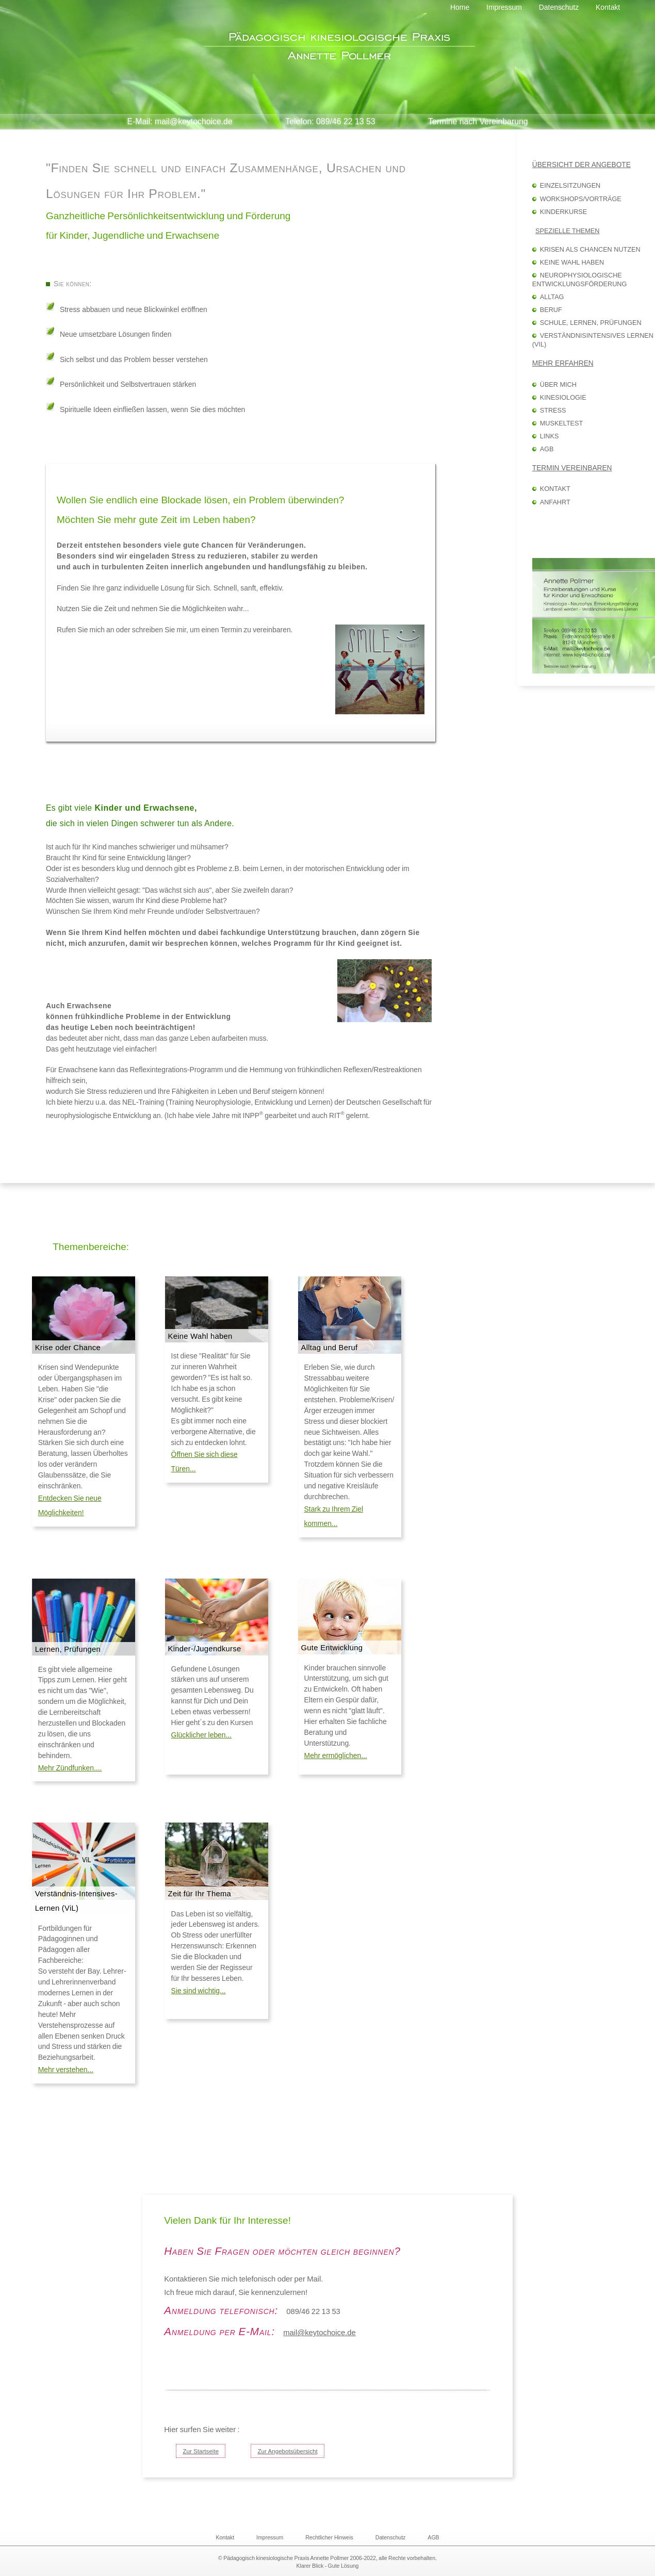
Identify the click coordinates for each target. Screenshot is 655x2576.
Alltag (552, 297)
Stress (553, 410)
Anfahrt (555, 502)
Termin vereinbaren (572, 468)
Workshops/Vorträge (580, 199)
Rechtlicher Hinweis (329, 2537)
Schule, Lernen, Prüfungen (591, 322)
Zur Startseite (201, 2451)
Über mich (558, 384)
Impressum (269, 2537)
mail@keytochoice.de (319, 2332)
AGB (547, 449)
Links (549, 436)
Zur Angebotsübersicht (287, 2451)
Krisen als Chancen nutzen (590, 249)
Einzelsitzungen (570, 185)
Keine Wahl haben (572, 262)
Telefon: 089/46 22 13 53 (330, 121)
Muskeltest (561, 423)
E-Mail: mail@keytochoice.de (179, 121)
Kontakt (555, 489)
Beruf (551, 310)
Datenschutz (390, 2537)
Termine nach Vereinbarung (478, 121)
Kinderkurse (563, 212)
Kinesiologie (563, 397)
